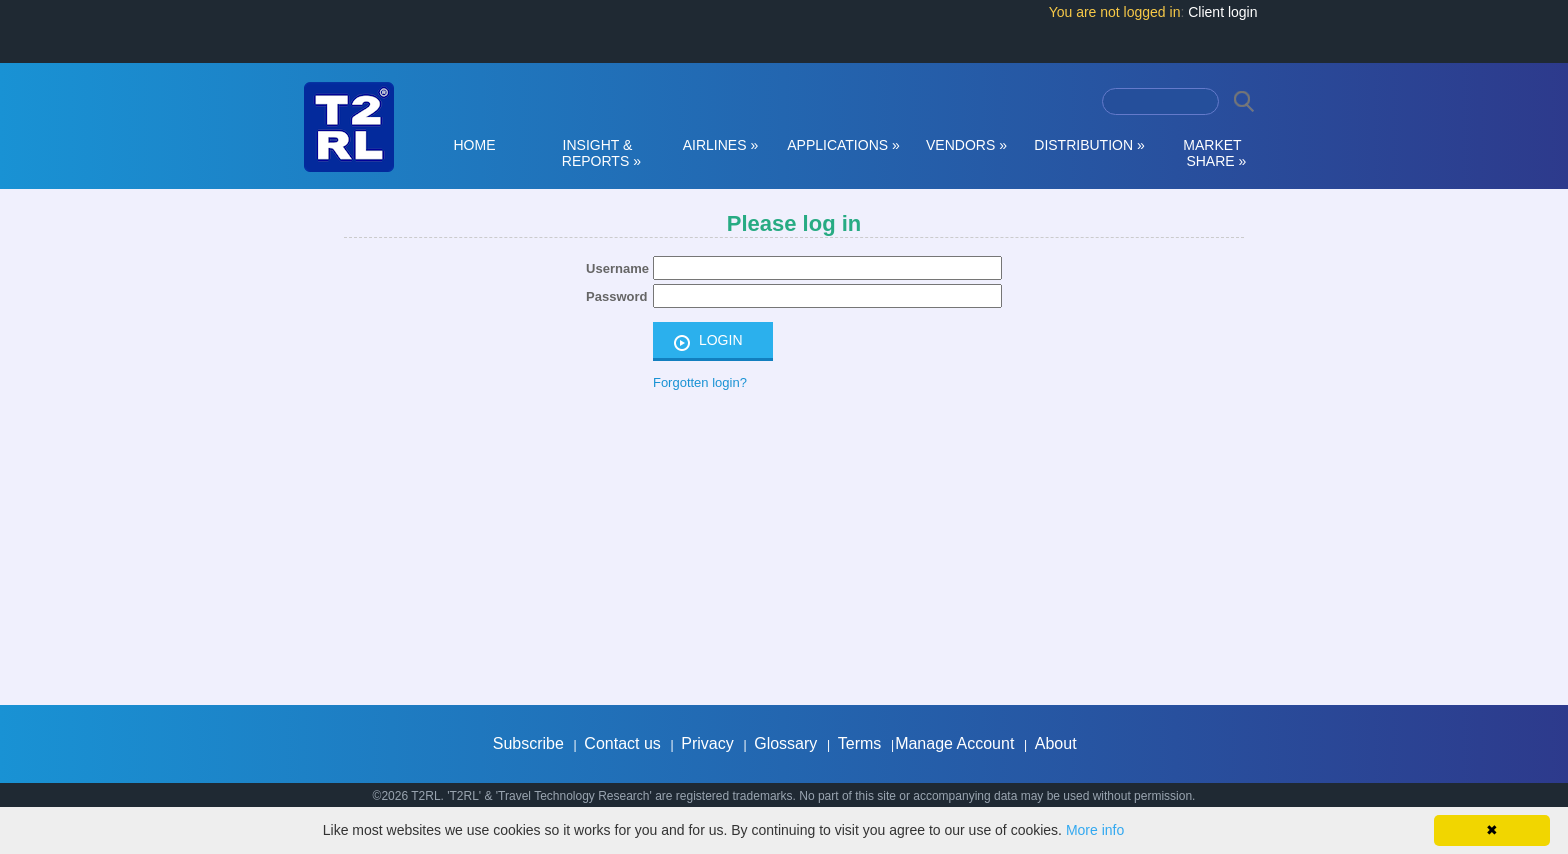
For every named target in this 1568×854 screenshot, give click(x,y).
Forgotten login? (700, 382)
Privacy (707, 743)
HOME (475, 145)
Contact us (622, 743)
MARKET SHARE (1213, 153)
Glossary (785, 743)
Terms (860, 743)
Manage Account (954, 743)
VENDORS (966, 145)
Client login (1222, 12)
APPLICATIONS (843, 145)
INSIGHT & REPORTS (597, 153)
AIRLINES (721, 145)
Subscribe (528, 743)
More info (1095, 830)
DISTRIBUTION (1089, 145)
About (1056, 743)
